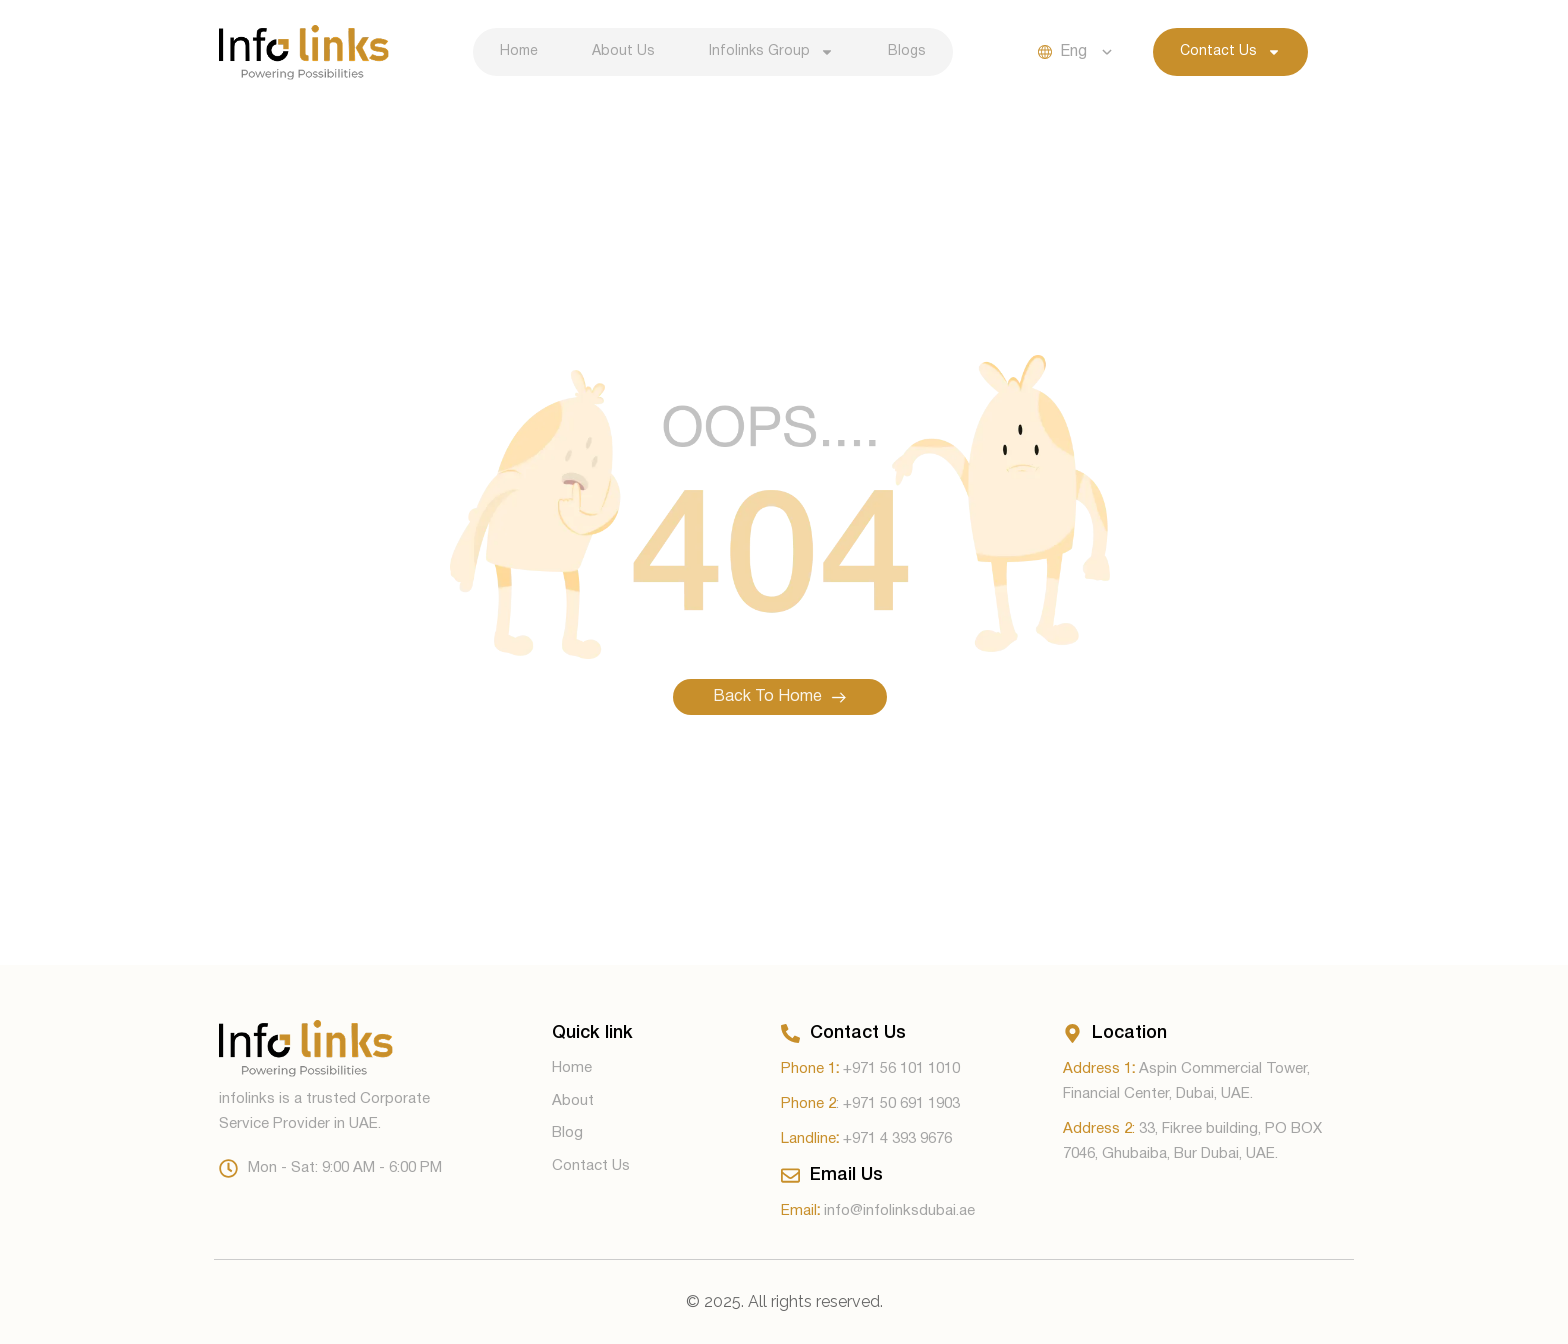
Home (519, 51)
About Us (623, 51)
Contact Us (1230, 52)
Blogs (907, 51)
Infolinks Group (771, 52)
